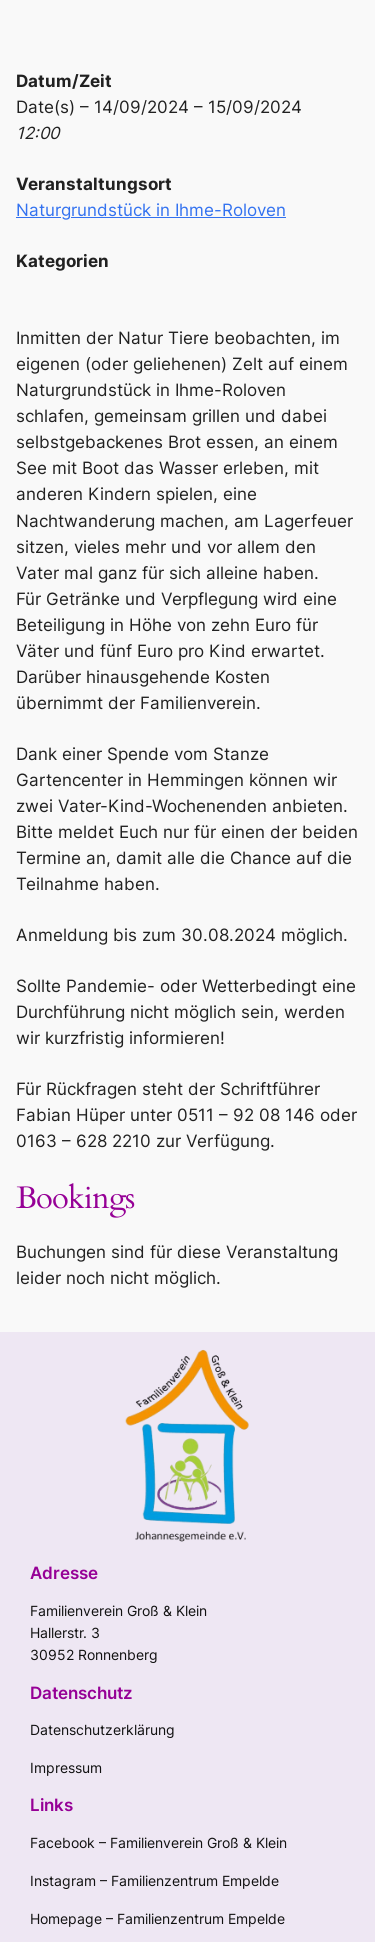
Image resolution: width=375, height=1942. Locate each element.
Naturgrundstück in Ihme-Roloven (151, 210)
